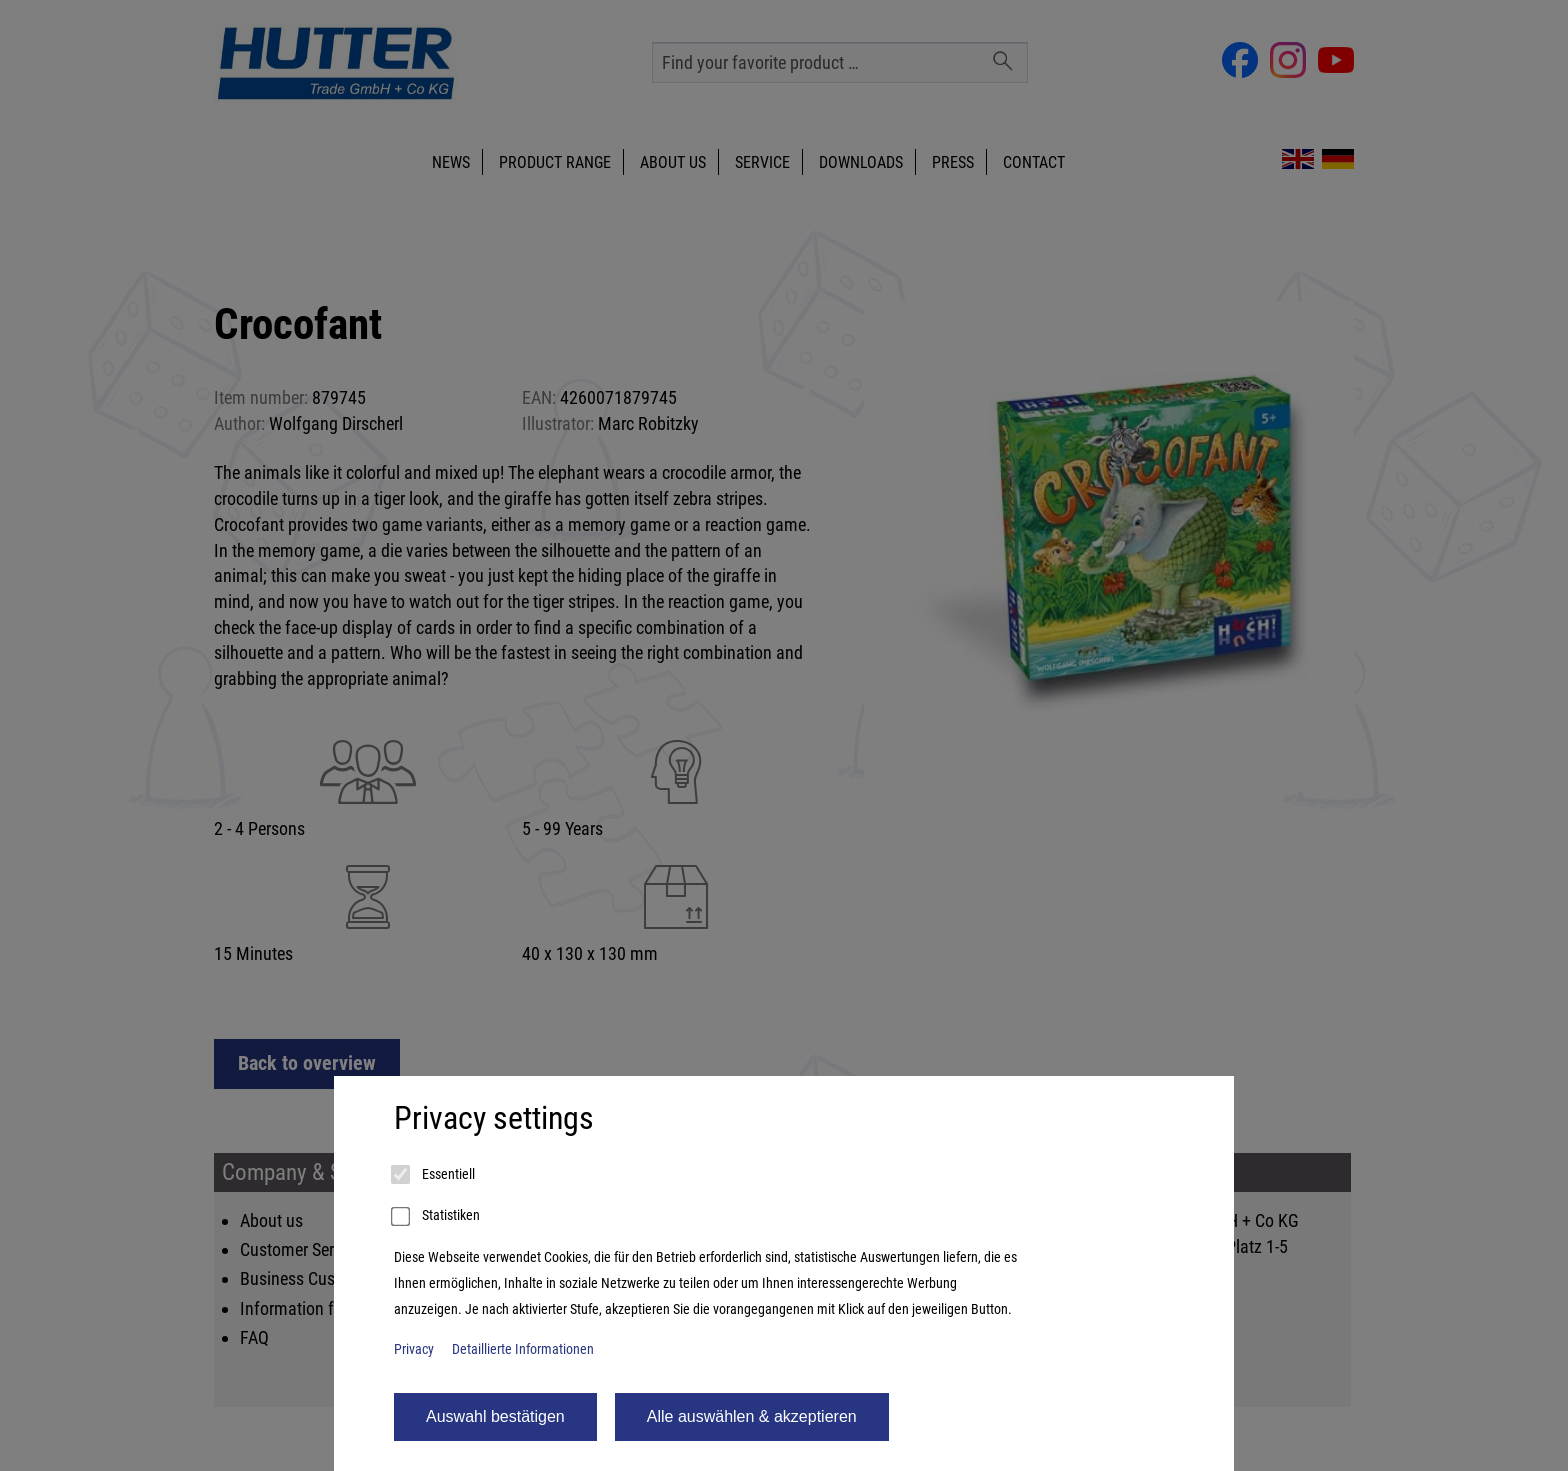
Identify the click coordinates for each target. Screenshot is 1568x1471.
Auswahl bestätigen (495, 1416)
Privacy (414, 1349)
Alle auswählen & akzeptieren (752, 1416)
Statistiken (437, 1217)
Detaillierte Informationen (523, 1349)
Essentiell (434, 1175)
